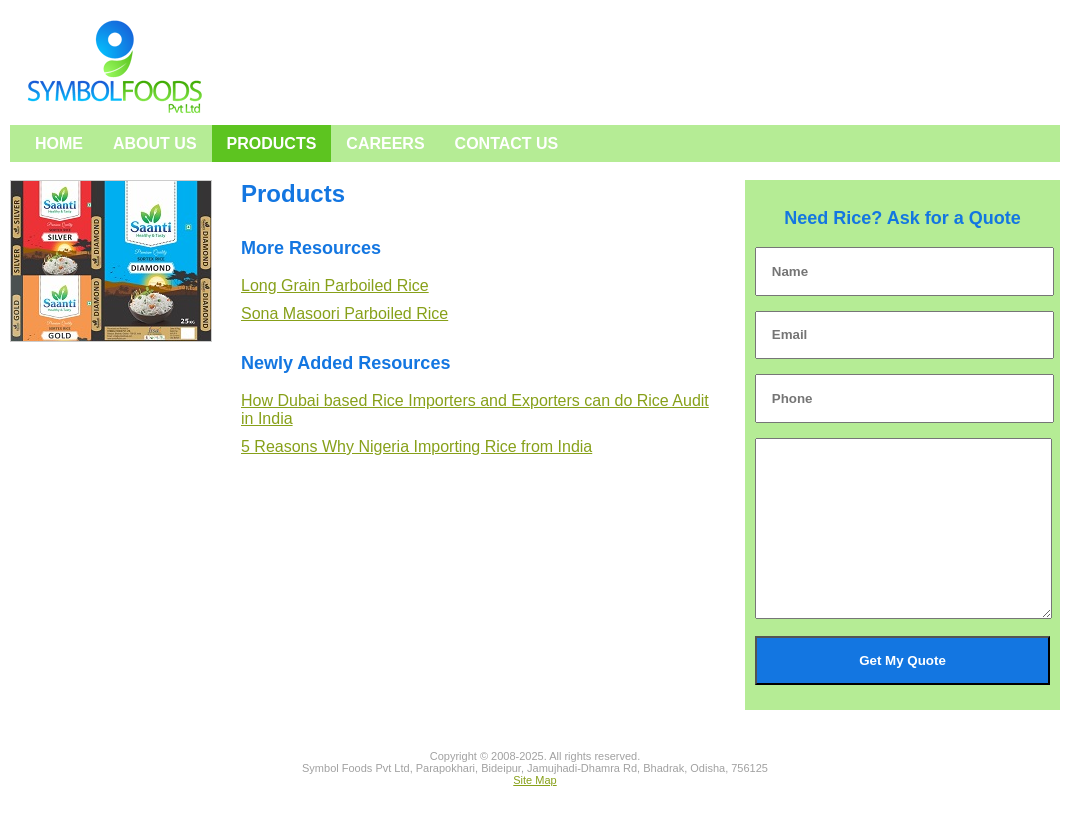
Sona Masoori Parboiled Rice (344, 313)
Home (59, 143)
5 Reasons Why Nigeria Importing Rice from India (416, 446)
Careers (385, 143)
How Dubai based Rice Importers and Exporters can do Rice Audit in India (475, 409)
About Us (155, 143)
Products (272, 143)
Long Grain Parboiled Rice (335, 285)
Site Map (534, 810)
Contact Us (507, 143)
